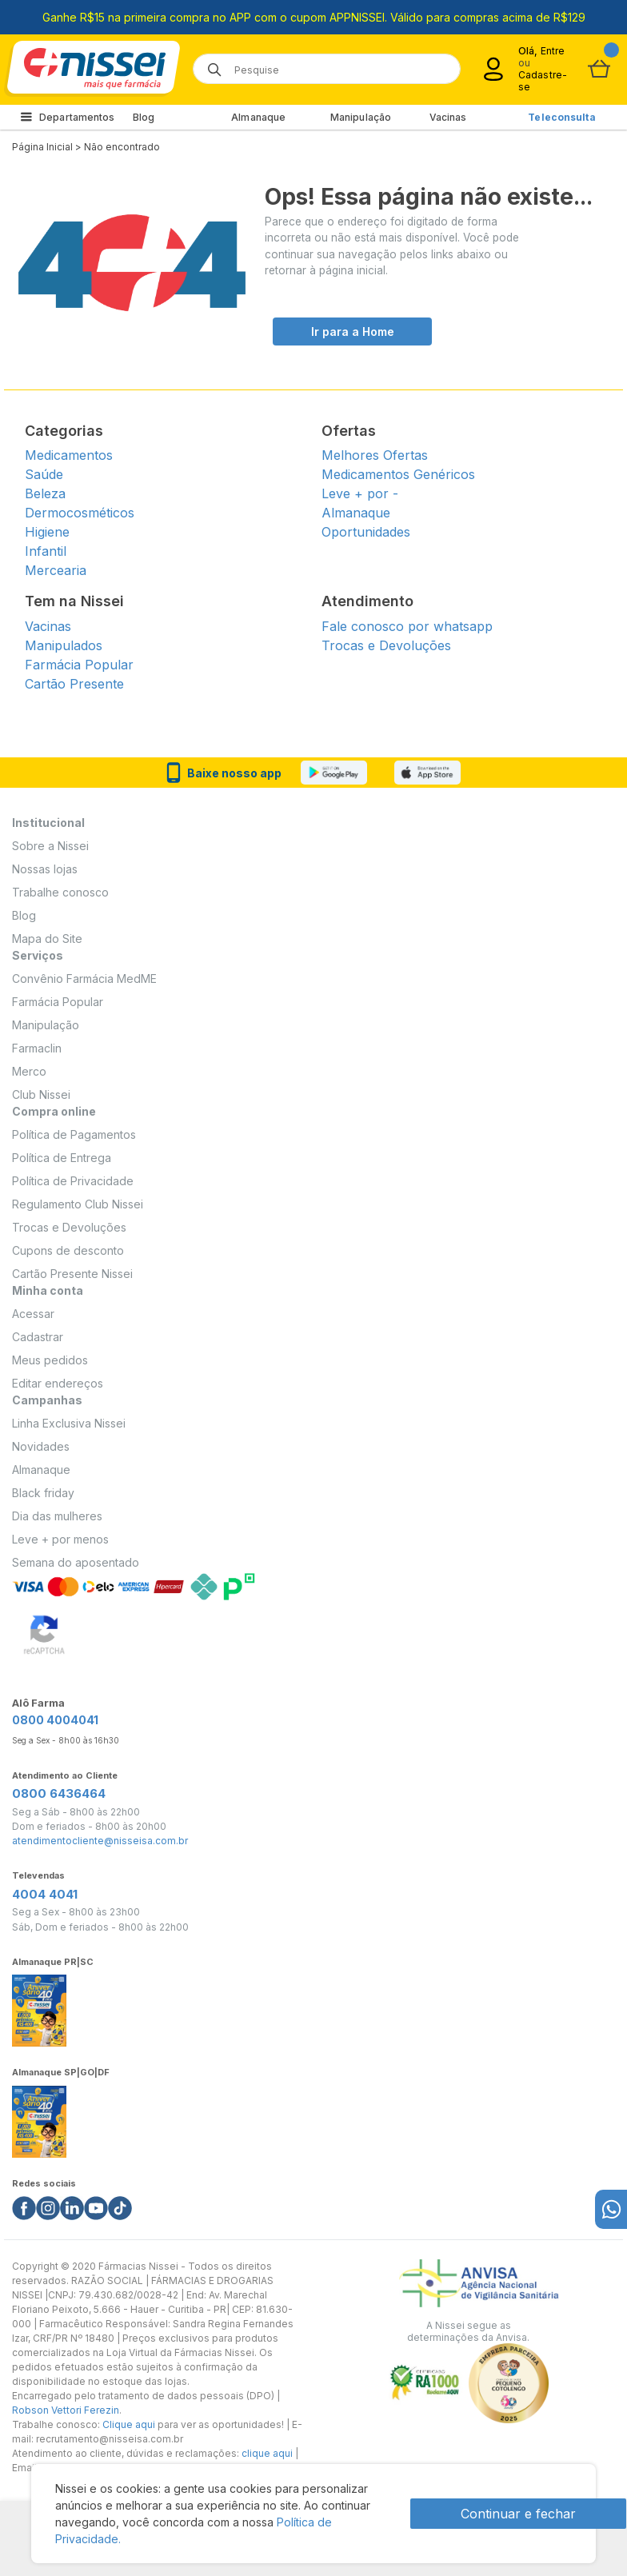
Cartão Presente (74, 684)
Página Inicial (42, 147)
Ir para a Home (352, 331)
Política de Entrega (61, 1157)
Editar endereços (57, 1383)
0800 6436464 (59, 1793)
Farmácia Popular (79, 665)
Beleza (45, 493)
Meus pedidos (50, 1360)
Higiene (47, 532)
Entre (553, 51)
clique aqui (267, 2453)
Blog (143, 117)
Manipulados (63, 645)
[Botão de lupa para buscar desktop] (209, 64)
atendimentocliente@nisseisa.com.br (100, 1841)
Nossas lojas (45, 869)
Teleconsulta (561, 117)
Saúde (44, 474)
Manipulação (360, 117)
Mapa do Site (47, 938)
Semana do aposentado (75, 1562)
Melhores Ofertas (374, 455)
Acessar (33, 1313)
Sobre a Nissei (50, 846)
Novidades (41, 1446)
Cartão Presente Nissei (72, 1273)
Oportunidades (365, 532)
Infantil (45, 551)
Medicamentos (69, 455)
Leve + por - (359, 493)
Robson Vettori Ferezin (65, 2410)
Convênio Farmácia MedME (84, 978)
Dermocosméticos (79, 513)
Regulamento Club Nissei (77, 1204)
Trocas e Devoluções (386, 645)
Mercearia (55, 570)
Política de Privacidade (73, 1181)
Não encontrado (122, 147)
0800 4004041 (55, 1720)
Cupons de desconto (68, 1250)
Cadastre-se (542, 81)
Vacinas (448, 117)
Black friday (43, 1493)
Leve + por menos (60, 1539)
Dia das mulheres (57, 1516)
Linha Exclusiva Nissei (69, 1423)
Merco (29, 1071)
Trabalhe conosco (60, 892)
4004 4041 (45, 1894)
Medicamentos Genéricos (398, 474)
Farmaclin (37, 1048)
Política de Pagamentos (74, 1134)
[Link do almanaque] (39, 2006)
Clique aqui (128, 2424)
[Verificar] (44, 1632)
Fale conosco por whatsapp (407, 626)
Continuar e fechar (518, 2514)
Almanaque (258, 117)
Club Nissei (41, 1094)
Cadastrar (37, 1337)
